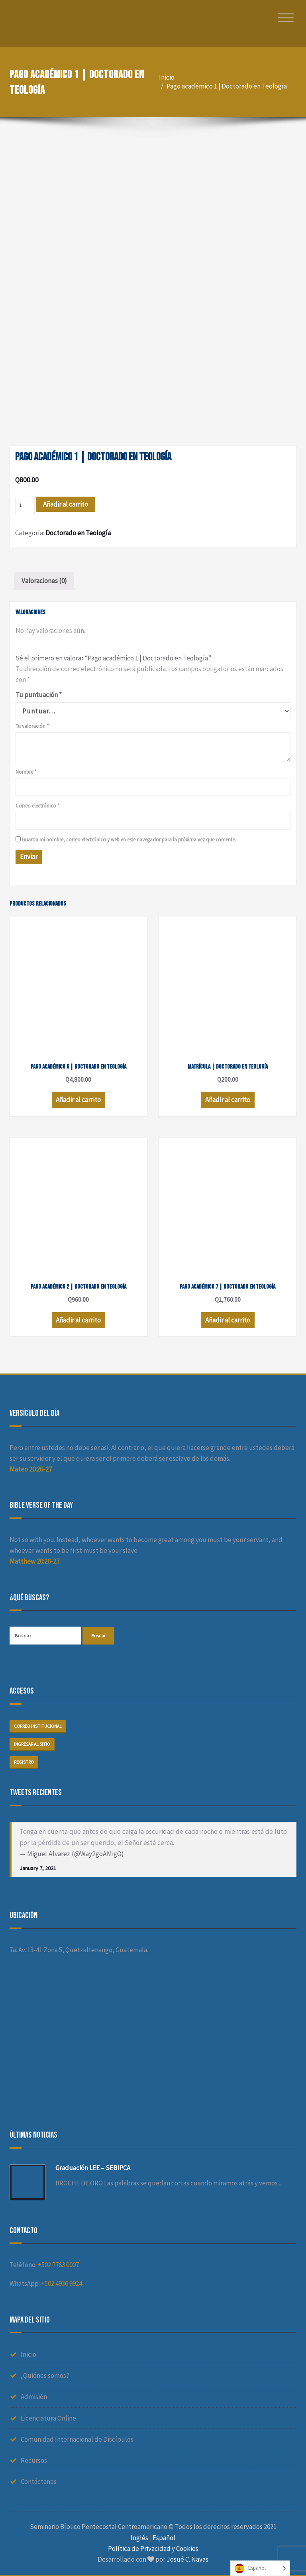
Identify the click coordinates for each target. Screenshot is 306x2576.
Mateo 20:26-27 (31, 1469)
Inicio (167, 77)
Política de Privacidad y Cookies (153, 2548)
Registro (24, 1762)
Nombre (26, 771)
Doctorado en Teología (78, 533)
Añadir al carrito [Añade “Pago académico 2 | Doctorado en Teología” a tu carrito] (78, 1320)
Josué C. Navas (187, 2559)
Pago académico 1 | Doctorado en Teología (227, 86)
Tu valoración (32, 726)
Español (164, 2537)
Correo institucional (38, 1726)
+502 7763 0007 (58, 2264)
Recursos (34, 2460)
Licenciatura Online (48, 2418)
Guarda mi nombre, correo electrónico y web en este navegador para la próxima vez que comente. (129, 839)
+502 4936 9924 (61, 2283)
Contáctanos (39, 2481)
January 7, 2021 (38, 1868)
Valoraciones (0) (44, 580)
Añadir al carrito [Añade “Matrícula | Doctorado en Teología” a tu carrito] (227, 1099)
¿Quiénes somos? (45, 2375)
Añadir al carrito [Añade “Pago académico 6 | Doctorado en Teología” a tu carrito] (78, 1099)
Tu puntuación (39, 694)
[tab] (44, 581)
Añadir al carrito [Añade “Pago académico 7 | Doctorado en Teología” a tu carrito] (227, 1320)
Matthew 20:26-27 (34, 1561)
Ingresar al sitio (32, 1744)
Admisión (34, 2396)
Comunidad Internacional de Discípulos (77, 2439)
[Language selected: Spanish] (260, 2568)
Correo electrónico (37, 805)
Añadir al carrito (65, 504)
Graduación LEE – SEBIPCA (92, 2167)
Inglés (139, 2537)
